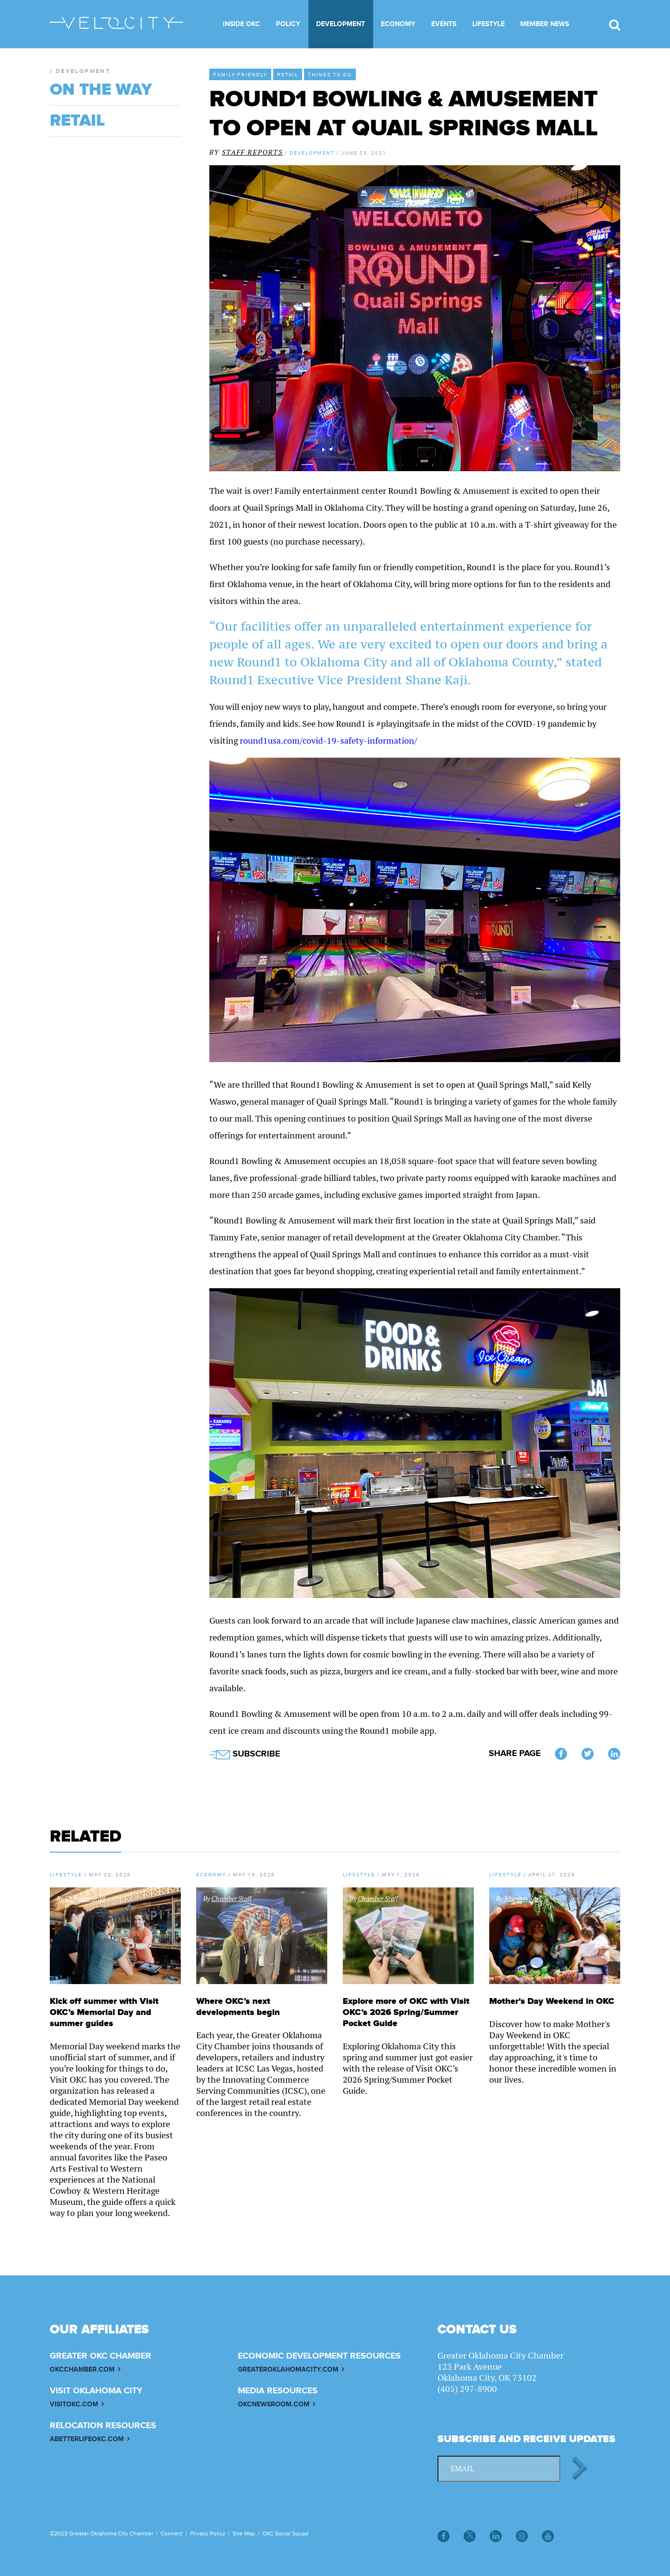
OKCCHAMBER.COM (82, 2369)
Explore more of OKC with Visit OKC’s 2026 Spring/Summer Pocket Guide (406, 2012)
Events (443, 24)
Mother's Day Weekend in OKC (551, 2001)
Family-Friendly (240, 74)
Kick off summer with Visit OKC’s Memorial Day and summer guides (104, 2012)
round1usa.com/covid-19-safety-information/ (328, 740)
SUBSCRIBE (244, 1754)
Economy (398, 24)
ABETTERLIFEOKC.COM (87, 2439)
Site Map (244, 2533)
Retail (287, 74)
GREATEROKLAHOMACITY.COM (288, 2369)
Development (340, 24)
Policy (288, 24)
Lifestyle (488, 24)
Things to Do (330, 74)
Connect (171, 2533)
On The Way (101, 90)
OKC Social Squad (285, 2533)
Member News (544, 24)
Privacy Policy (207, 2533)
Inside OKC (241, 24)
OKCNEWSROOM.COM (273, 2404)
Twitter (588, 1755)
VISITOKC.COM (74, 2404)
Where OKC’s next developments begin (238, 2007)
